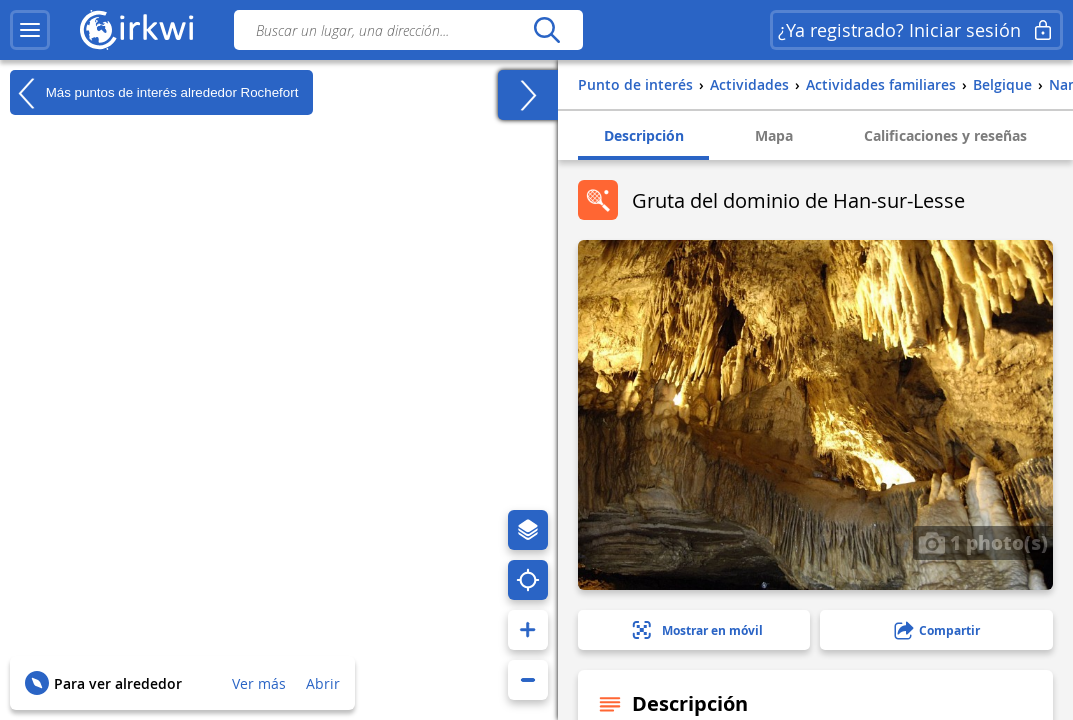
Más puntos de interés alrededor (154, 93)
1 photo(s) (983, 542)
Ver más (259, 683)
